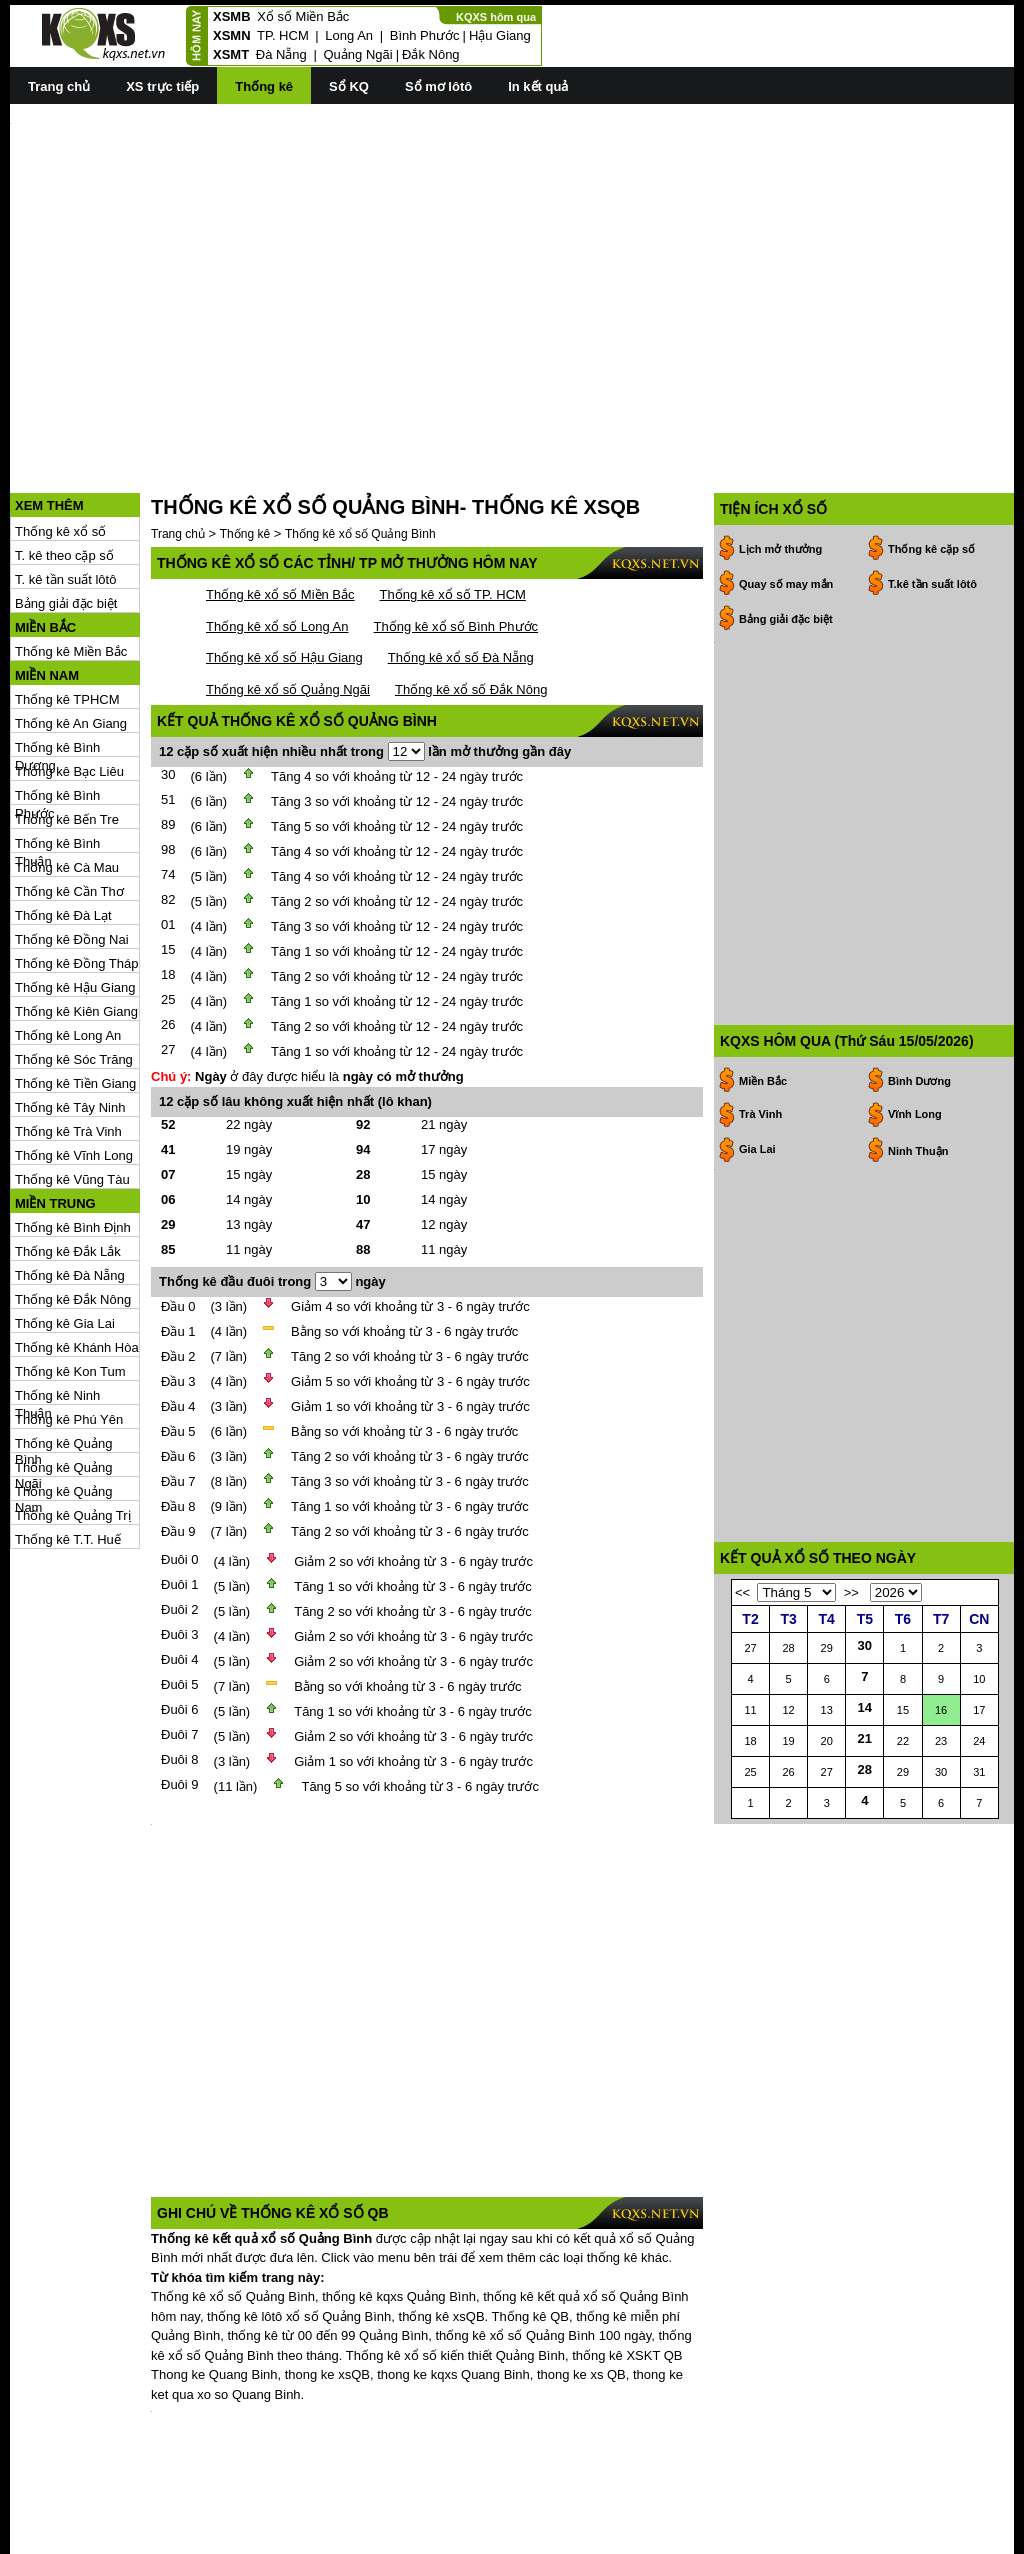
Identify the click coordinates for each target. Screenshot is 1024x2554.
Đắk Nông (431, 54)
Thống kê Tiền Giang (75, 993)
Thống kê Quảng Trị (73, 1425)
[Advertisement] (512, 261)
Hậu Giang (500, 35)
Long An (349, 35)
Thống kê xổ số (60, 441)
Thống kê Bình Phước (57, 706)
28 (865, 1789)
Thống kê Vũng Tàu (72, 1089)
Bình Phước (425, 35)
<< (742, 1612)
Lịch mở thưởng (780, 459)
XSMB (232, 16)
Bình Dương (919, 871)
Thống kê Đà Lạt (63, 825)
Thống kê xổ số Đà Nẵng (461, 567)
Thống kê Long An (68, 945)
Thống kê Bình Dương (57, 658)
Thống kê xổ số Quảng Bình (360, 444)
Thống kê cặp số (931, 459)
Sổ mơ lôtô (438, 86)
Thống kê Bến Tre (67, 729)
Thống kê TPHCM (67, 609)
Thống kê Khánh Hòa (77, 1257)
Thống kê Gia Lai (65, 1233)
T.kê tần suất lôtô (932, 494)
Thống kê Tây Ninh (70, 1017)
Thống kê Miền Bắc (71, 561)
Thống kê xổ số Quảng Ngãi (288, 599)
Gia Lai (757, 939)
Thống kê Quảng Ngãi (63, 1378)
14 (865, 1727)
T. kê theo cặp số (64, 465)
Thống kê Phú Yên (69, 1329)
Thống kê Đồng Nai (72, 849)
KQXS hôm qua (496, 17)
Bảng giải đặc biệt (66, 513)
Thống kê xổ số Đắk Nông (471, 599)
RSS (1000, 2536)
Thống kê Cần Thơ (69, 801)
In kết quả (538, 86)
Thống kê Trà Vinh (68, 1041)
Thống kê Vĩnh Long (74, 1065)
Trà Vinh (760, 904)
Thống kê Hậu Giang (75, 897)
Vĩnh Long (915, 904)
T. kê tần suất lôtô (65, 489)
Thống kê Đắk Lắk (68, 1161)
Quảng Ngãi (357, 54)
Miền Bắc (763, 871)
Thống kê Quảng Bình (63, 1354)
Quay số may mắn (786, 494)
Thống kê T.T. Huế (68, 1449)
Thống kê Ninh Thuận (57, 1306)
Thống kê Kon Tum (70, 1281)
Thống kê (264, 86)
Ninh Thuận (918, 941)
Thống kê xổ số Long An (277, 536)
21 (865, 1758)
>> (851, 1612)
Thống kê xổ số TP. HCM (453, 504)
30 (865, 1665)
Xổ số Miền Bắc (303, 16)
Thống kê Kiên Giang (76, 921)
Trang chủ (59, 86)
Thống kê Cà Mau (67, 777)
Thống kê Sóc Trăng (74, 969)
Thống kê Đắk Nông (73, 1209)
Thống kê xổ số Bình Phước (456, 536)
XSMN (232, 35)
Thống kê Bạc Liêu (69, 681)
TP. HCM (283, 35)
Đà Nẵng (281, 54)
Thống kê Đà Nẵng (70, 1185)
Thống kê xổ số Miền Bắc (280, 504)
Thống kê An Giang (71, 633)
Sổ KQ (349, 86)
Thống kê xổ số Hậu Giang (284, 567)
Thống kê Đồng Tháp (76, 873)
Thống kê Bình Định (73, 1137)
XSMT (231, 54)
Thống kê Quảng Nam (63, 1402)
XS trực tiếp (162, 86)
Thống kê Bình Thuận (57, 754)
